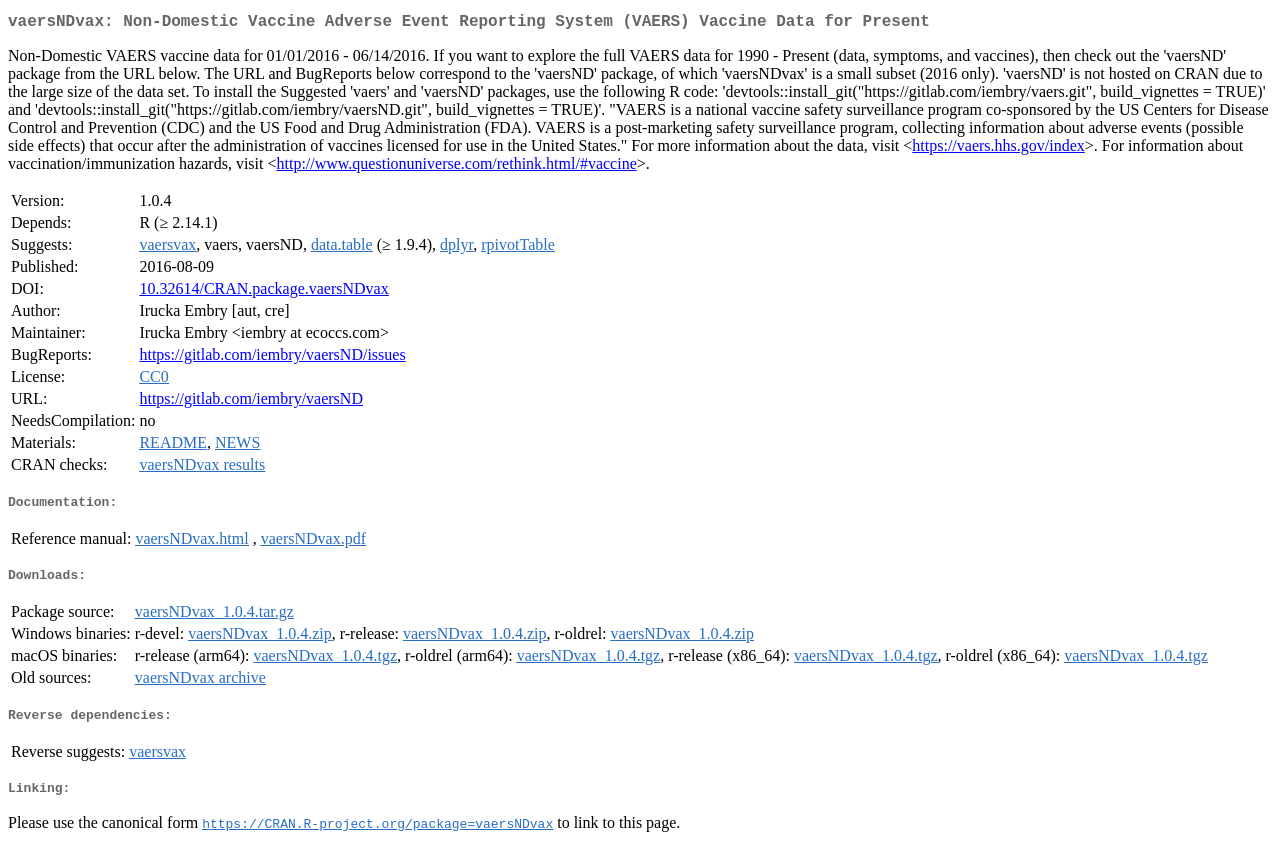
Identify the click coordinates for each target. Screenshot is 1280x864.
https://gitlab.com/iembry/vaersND (251, 402)
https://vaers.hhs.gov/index (998, 149)
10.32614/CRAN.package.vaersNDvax (263, 292)
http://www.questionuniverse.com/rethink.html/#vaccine (457, 167)
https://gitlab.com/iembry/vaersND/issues (272, 358)
